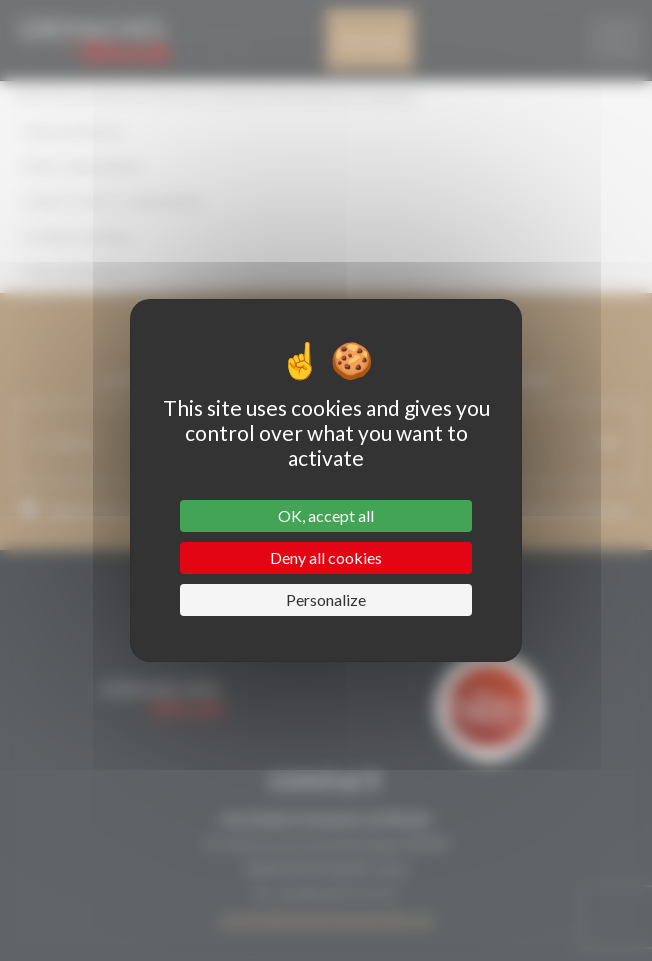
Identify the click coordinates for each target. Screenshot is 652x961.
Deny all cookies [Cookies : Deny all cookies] (326, 557)
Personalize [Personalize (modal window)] (326, 599)
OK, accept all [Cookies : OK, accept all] (326, 515)
